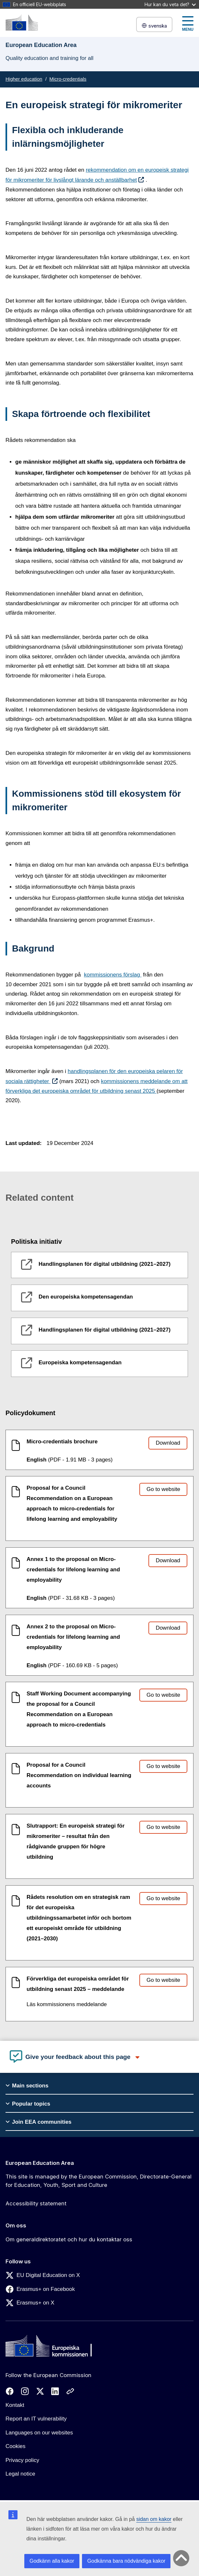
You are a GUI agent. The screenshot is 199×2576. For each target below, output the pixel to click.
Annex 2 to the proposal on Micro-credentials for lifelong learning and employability (73, 1636)
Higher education (24, 79)
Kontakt (15, 2405)
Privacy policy (22, 2460)
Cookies (15, 2446)
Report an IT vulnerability (36, 2419)
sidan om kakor (153, 2519)
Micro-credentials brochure (62, 1441)
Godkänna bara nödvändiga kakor (126, 2561)
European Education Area (40, 2163)
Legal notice (20, 2474)
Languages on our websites (39, 2433)
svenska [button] (154, 26)
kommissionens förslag (113, 975)
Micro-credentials (67, 79)
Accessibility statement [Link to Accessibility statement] (36, 2203)
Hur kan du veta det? (170, 4)
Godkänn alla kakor (51, 2561)
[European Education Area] (22, 22)
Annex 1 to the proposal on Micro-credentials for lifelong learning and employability (73, 1569)
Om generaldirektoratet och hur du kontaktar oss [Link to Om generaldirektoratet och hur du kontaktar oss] (69, 2239)
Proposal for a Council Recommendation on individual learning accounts (79, 1775)
